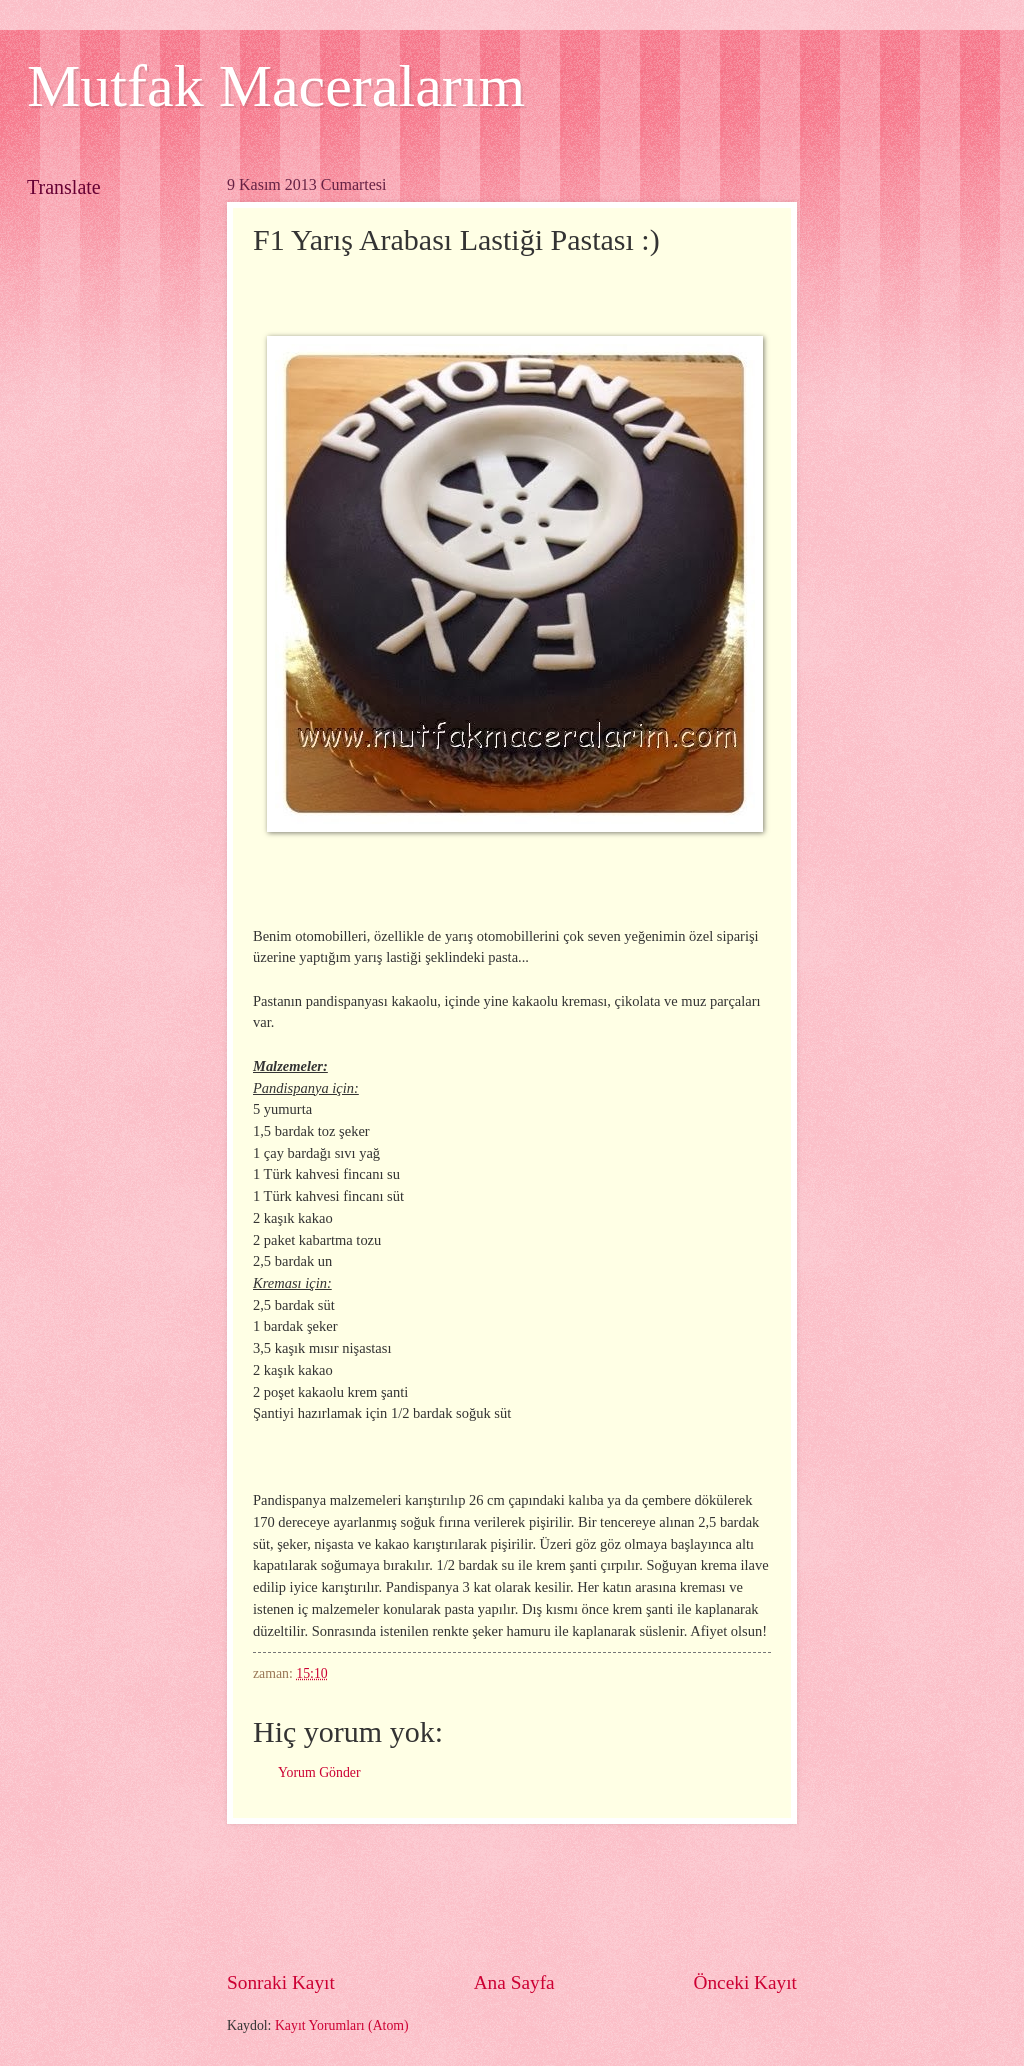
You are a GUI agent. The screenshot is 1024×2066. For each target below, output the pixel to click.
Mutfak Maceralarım (276, 86)
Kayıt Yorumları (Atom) (342, 2025)
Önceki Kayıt (745, 1982)
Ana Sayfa (514, 1982)
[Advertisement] (591, 1897)
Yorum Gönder (319, 1772)
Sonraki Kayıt (281, 1982)
